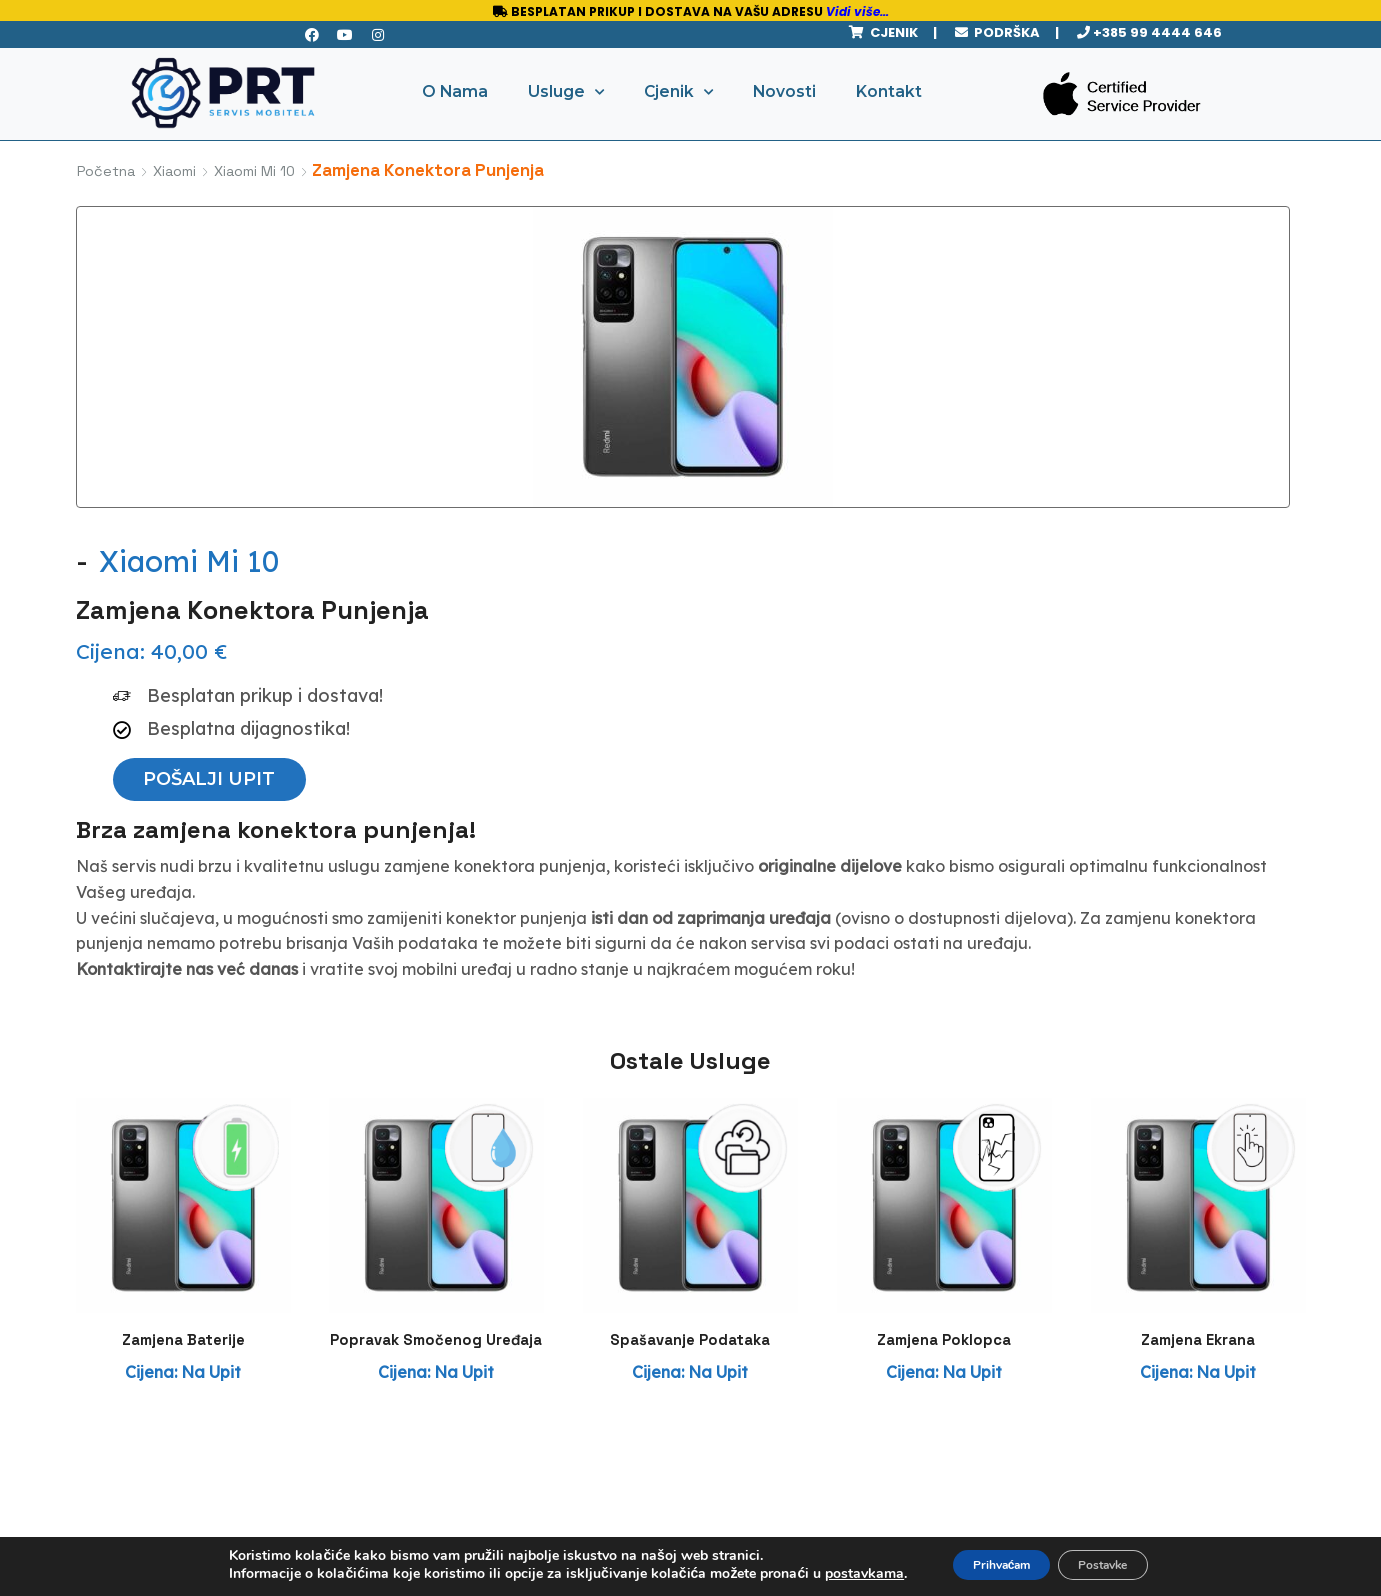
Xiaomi (174, 171)
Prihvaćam (986, 1564)
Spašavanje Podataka (690, 1110)
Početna (106, 171)
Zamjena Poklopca (944, 1110)
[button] (764, 447)
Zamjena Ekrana (1198, 1110)
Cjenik (678, 92)
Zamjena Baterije (182, 1110)
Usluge (566, 92)
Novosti (784, 91)
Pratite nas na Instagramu (1128, 1458)
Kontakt (889, 91)
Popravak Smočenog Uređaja (436, 1122)
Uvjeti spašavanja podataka (548, 1495)
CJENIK (891, 32)
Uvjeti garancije (548, 1446)
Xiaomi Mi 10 (254, 171)
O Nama (455, 91)
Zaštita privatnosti (548, 1402)
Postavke (1118, 1564)
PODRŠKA (1004, 32)
